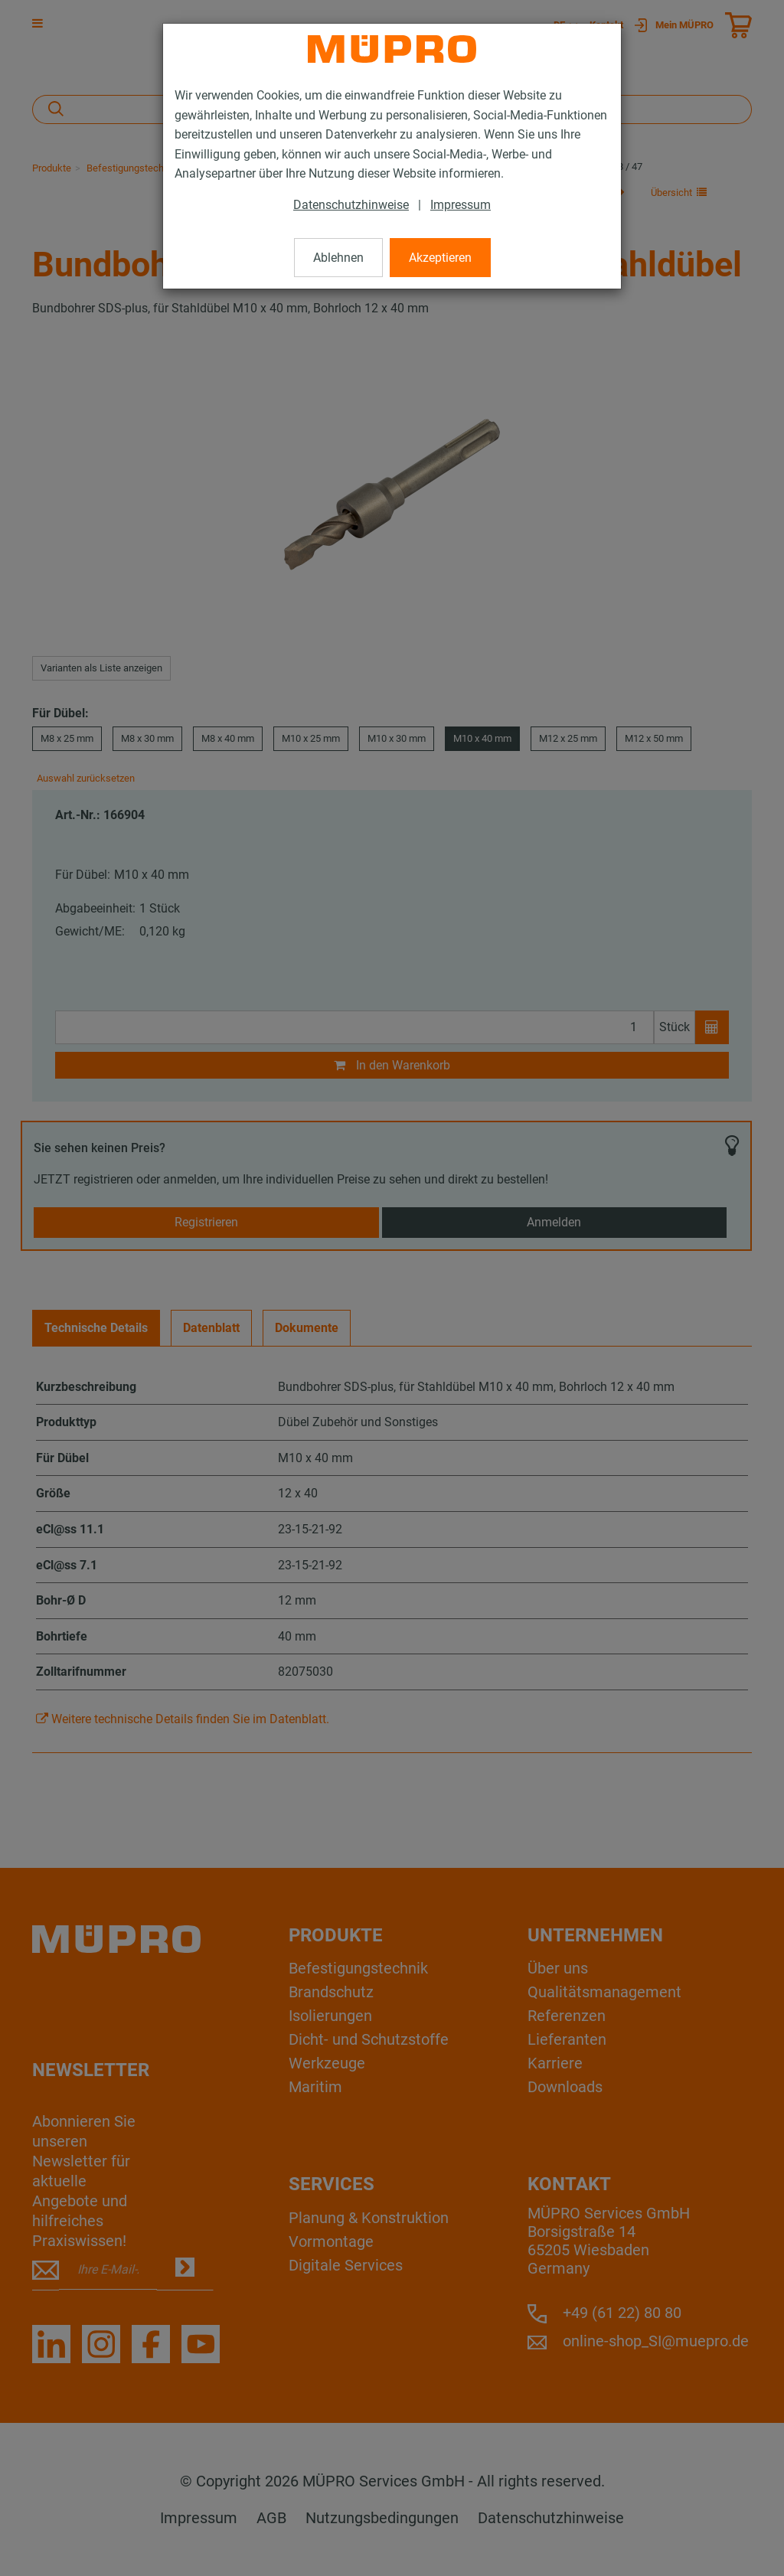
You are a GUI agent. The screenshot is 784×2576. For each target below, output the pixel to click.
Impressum (460, 205)
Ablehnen (338, 257)
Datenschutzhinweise (351, 205)
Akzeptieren (440, 257)
